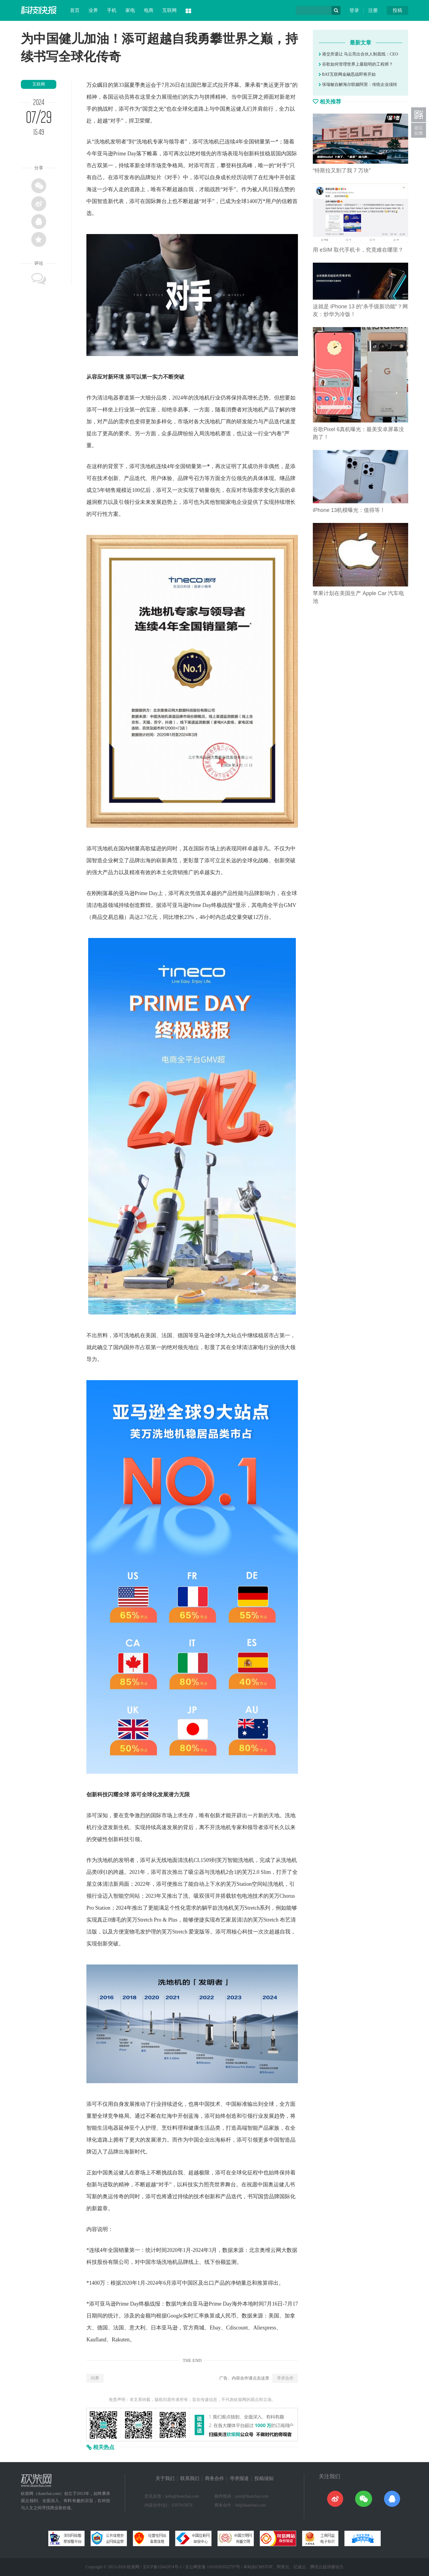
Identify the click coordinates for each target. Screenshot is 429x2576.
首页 (75, 10)
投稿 (397, 10)
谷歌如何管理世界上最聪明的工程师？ (356, 64)
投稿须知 (263, 2478)
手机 (111, 10)
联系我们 (189, 2478)
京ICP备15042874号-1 (162, 2567)
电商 (148, 10)
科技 (259, 154)
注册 (373, 10)
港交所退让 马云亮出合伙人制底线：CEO (358, 54)
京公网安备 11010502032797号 (212, 2567)
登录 (354, 10)
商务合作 (214, 2478)
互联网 (169, 10)
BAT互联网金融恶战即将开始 (347, 74)
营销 (177, 872)
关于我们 (165, 2478)
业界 (93, 10)
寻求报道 (239, 2478)
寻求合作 (285, 2378)
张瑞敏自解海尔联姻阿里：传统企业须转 (358, 84)
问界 (95, 2378)
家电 (130, 10)
